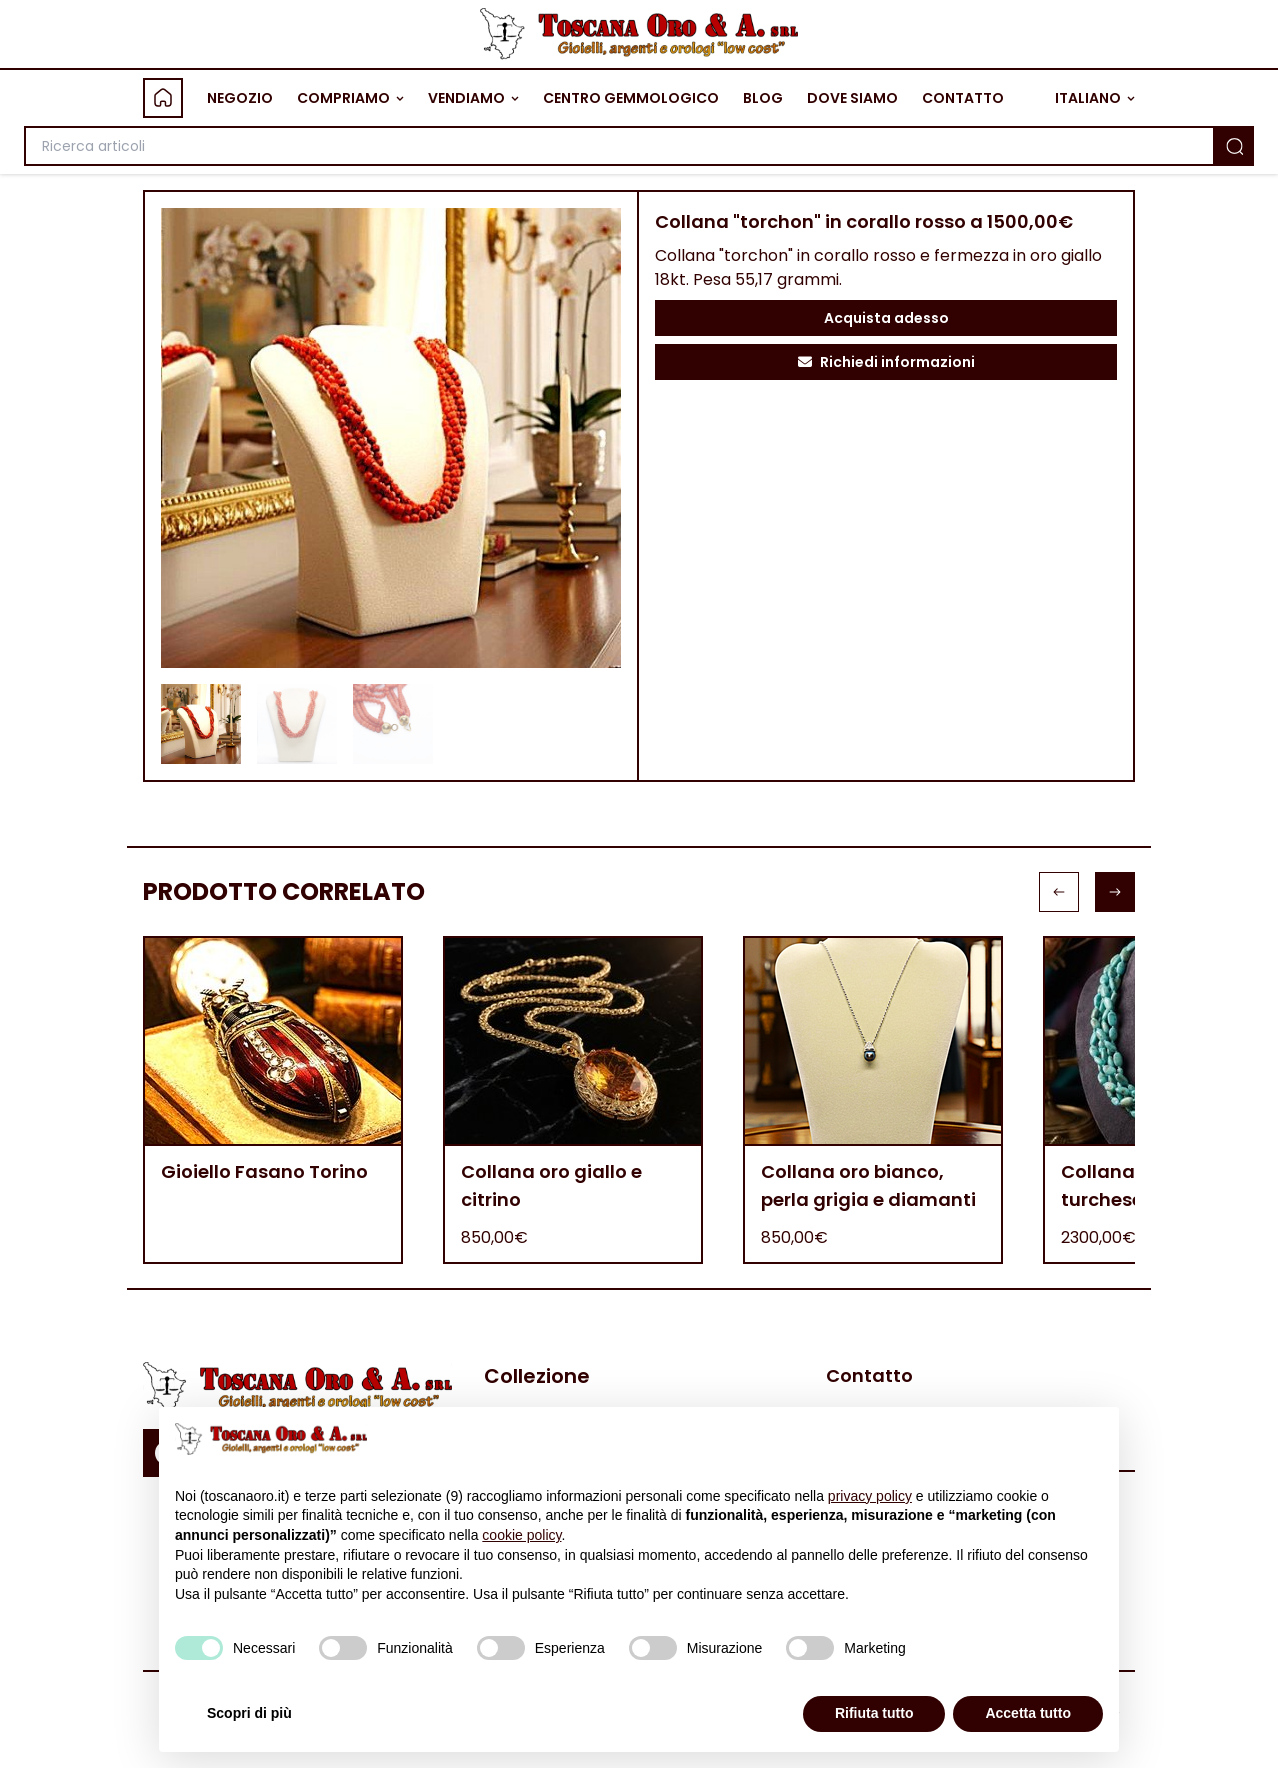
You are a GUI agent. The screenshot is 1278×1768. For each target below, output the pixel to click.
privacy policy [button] (870, 1496)
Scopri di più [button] (249, 1713)
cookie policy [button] (521, 1535)
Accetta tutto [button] (1028, 1713)
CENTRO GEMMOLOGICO (631, 98)
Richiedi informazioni (886, 362)
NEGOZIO (240, 98)
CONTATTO (963, 98)
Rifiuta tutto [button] (874, 1713)
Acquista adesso (886, 318)
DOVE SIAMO (852, 98)
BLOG (763, 98)
